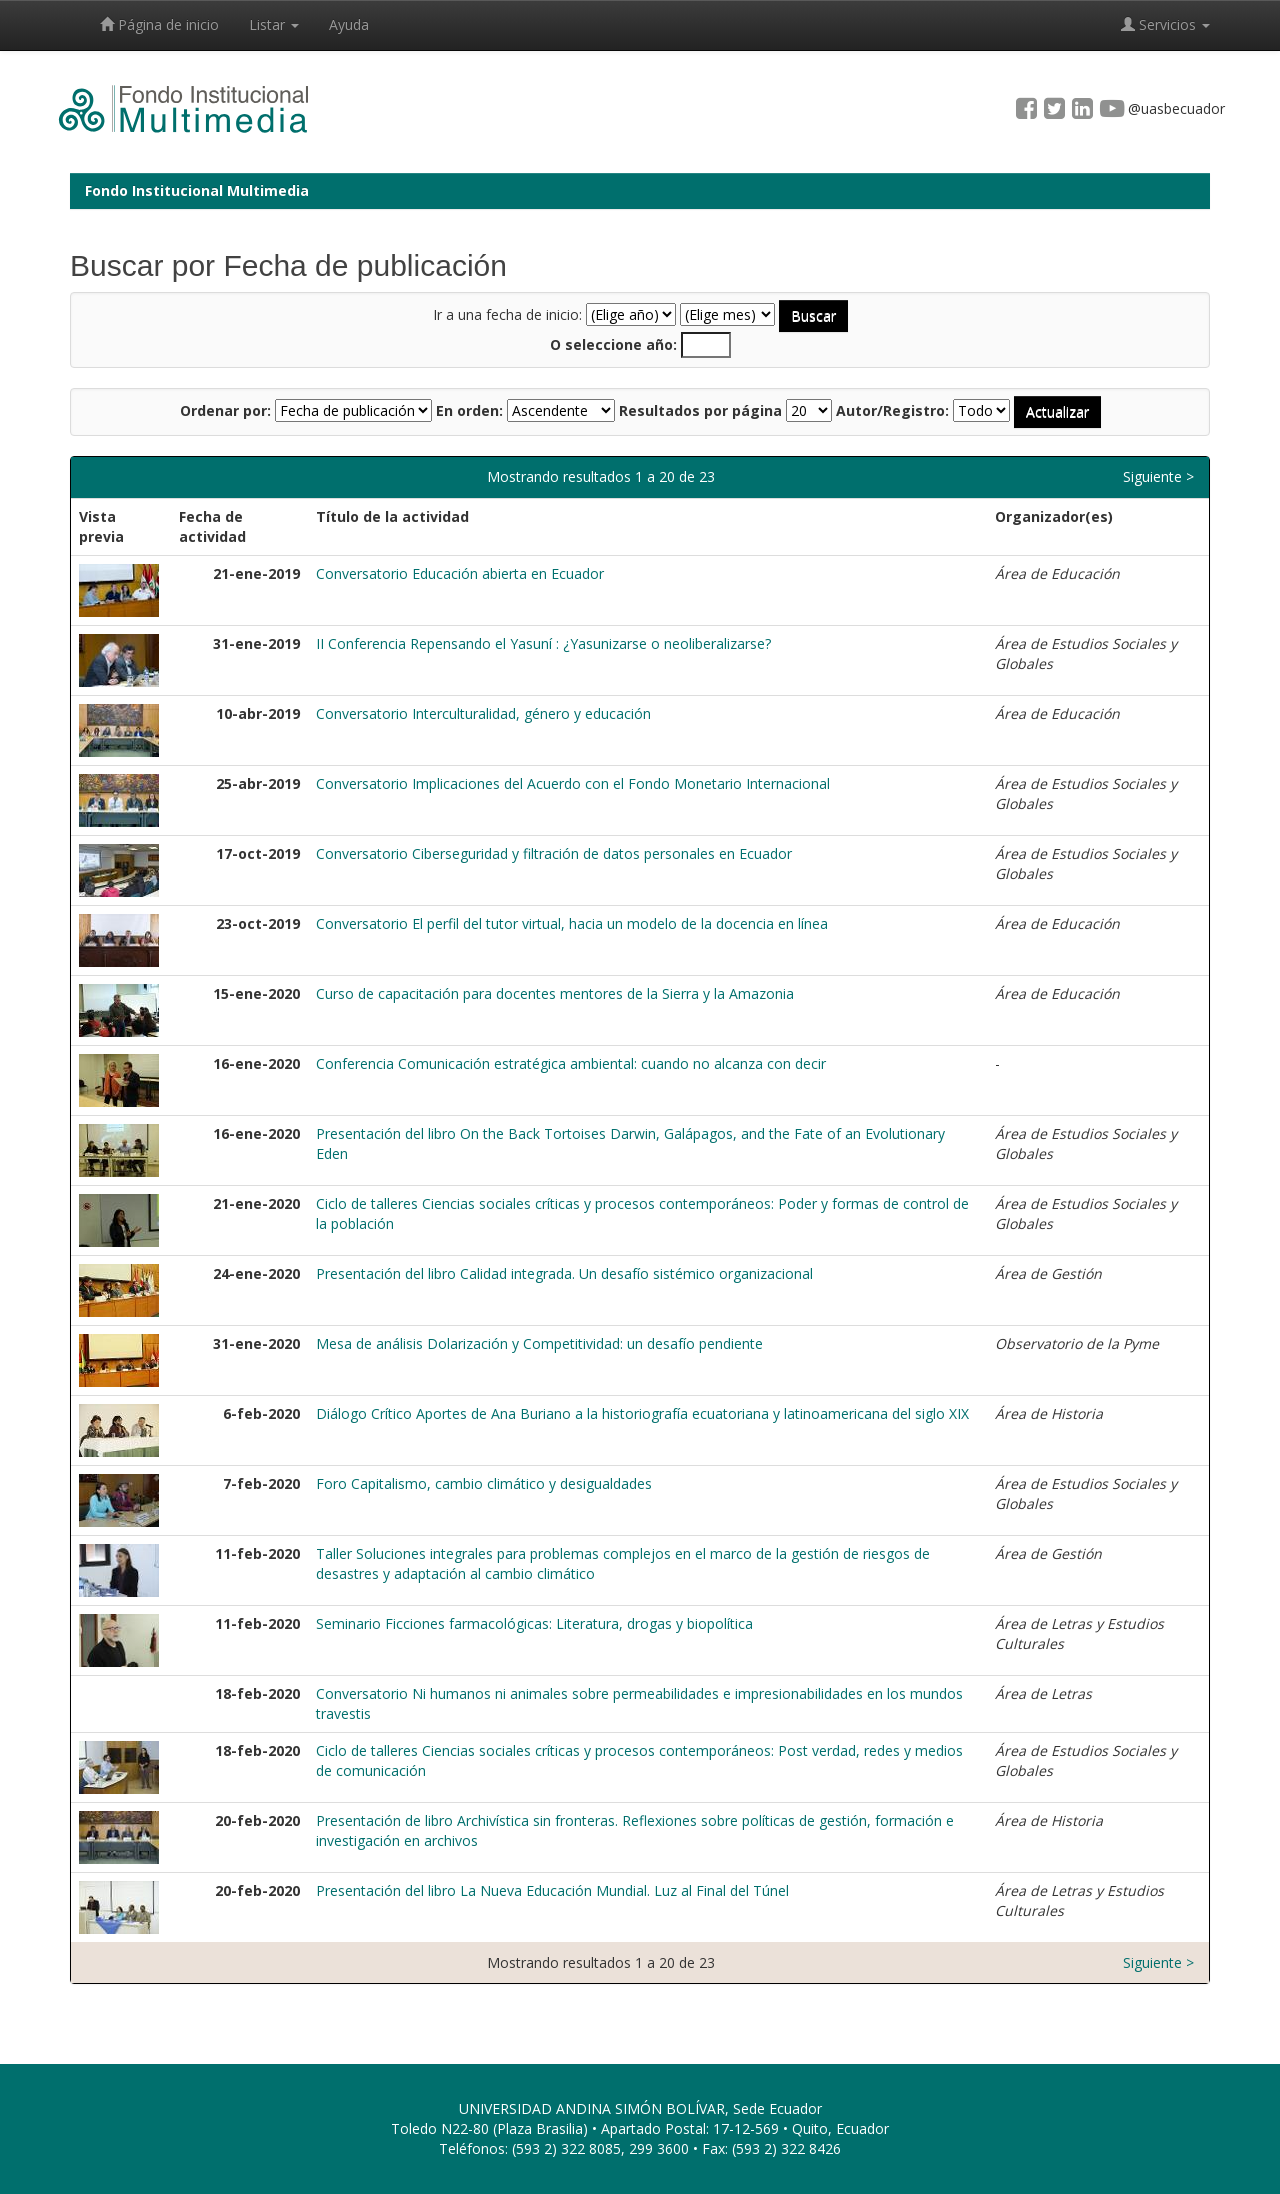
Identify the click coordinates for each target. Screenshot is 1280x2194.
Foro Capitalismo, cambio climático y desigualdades (484, 1483)
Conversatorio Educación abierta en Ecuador (460, 573)
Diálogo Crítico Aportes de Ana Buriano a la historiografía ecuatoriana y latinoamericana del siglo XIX (642, 1413)
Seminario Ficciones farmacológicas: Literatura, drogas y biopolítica (534, 1623)
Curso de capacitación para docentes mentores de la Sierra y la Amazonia (555, 993)
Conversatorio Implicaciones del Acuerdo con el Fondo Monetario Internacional (573, 783)
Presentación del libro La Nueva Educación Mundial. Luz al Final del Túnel (552, 1890)
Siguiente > (1158, 476)
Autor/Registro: (892, 410)
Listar (274, 24)
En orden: (469, 410)
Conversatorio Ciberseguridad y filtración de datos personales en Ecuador (554, 853)
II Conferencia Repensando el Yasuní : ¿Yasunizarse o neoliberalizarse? (543, 643)
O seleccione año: (613, 344)
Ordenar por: (225, 410)
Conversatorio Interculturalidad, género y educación (483, 713)
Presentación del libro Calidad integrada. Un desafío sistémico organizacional (564, 1273)
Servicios (1165, 24)
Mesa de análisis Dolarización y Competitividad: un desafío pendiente (539, 1343)
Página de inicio (159, 24)
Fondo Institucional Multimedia (197, 190)
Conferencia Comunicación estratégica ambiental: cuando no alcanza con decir (571, 1063)
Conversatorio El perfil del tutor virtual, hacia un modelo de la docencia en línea (572, 923)
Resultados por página (700, 410)
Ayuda (349, 24)
